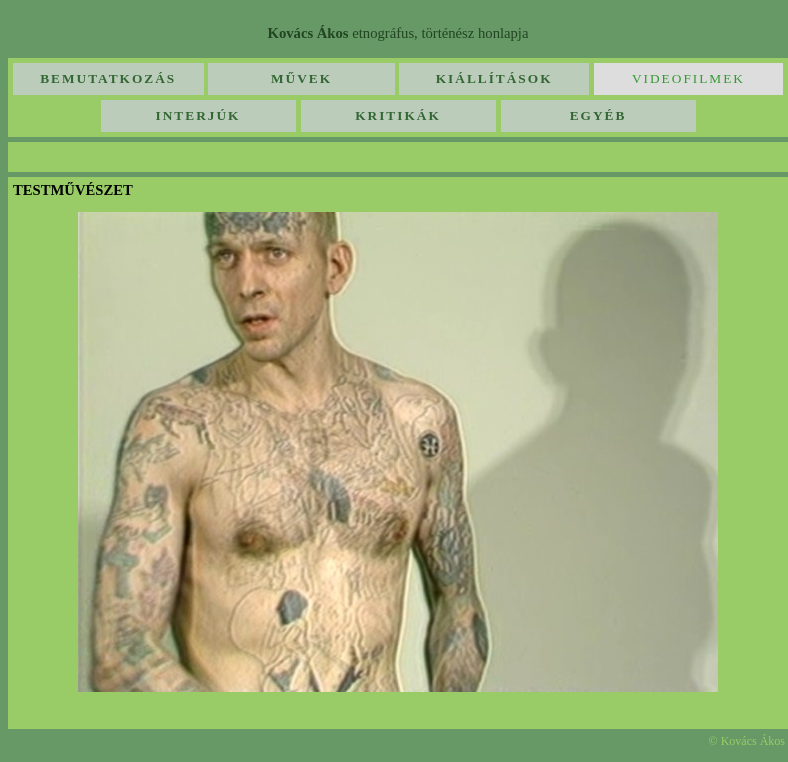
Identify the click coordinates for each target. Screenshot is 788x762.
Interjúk (198, 115)
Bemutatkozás (108, 78)
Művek (301, 78)
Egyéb (598, 115)
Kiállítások (494, 78)
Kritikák (398, 115)
